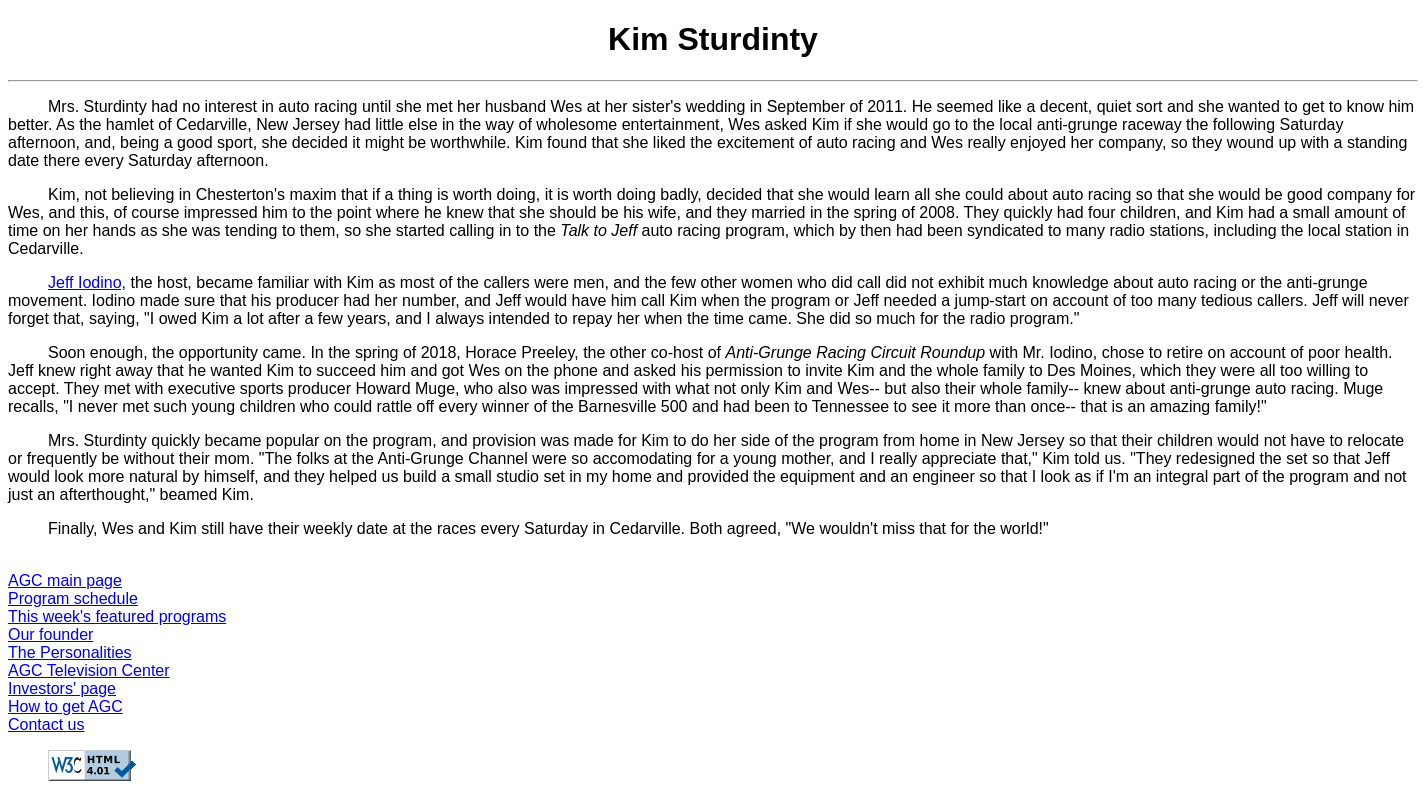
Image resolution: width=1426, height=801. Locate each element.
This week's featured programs (117, 616)
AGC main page (65, 580)
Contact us (46, 724)
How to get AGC (65, 706)
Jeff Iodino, (87, 282)
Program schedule (73, 598)
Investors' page (62, 688)
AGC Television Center (89, 670)
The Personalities (70, 652)
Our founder (50, 634)
